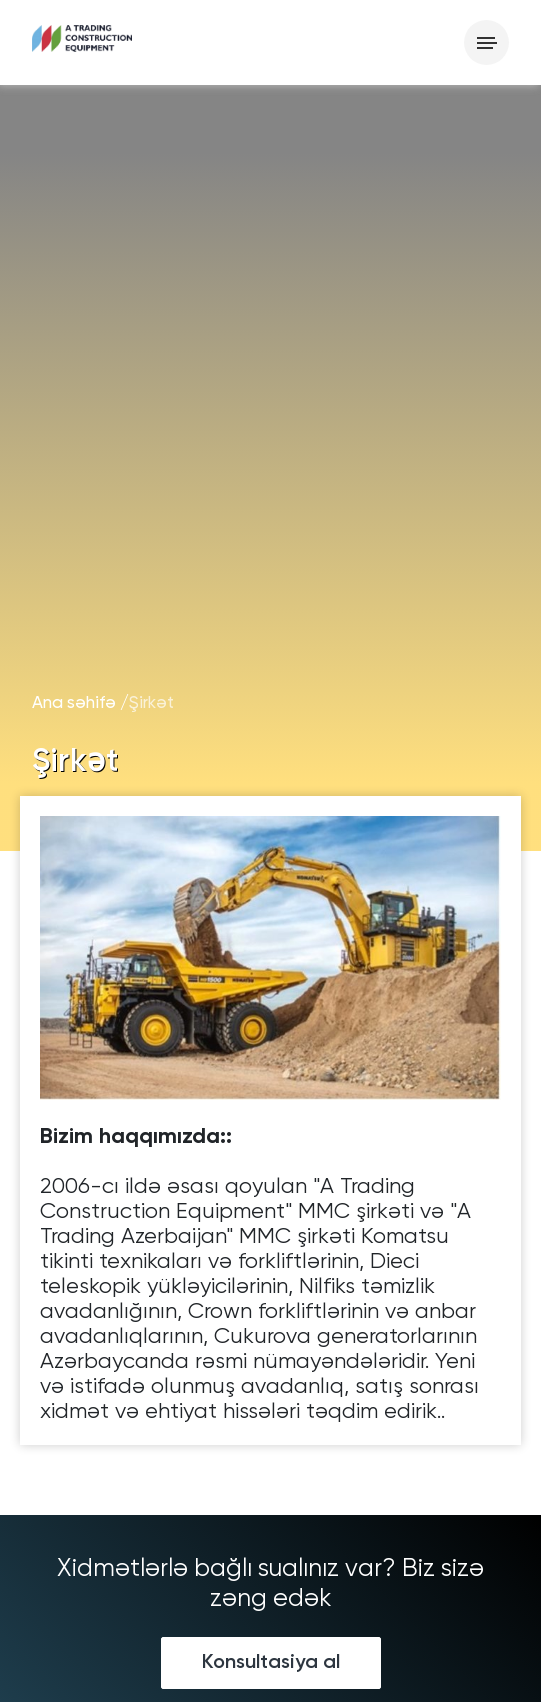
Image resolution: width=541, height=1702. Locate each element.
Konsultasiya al (271, 1663)
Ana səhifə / (80, 703)
